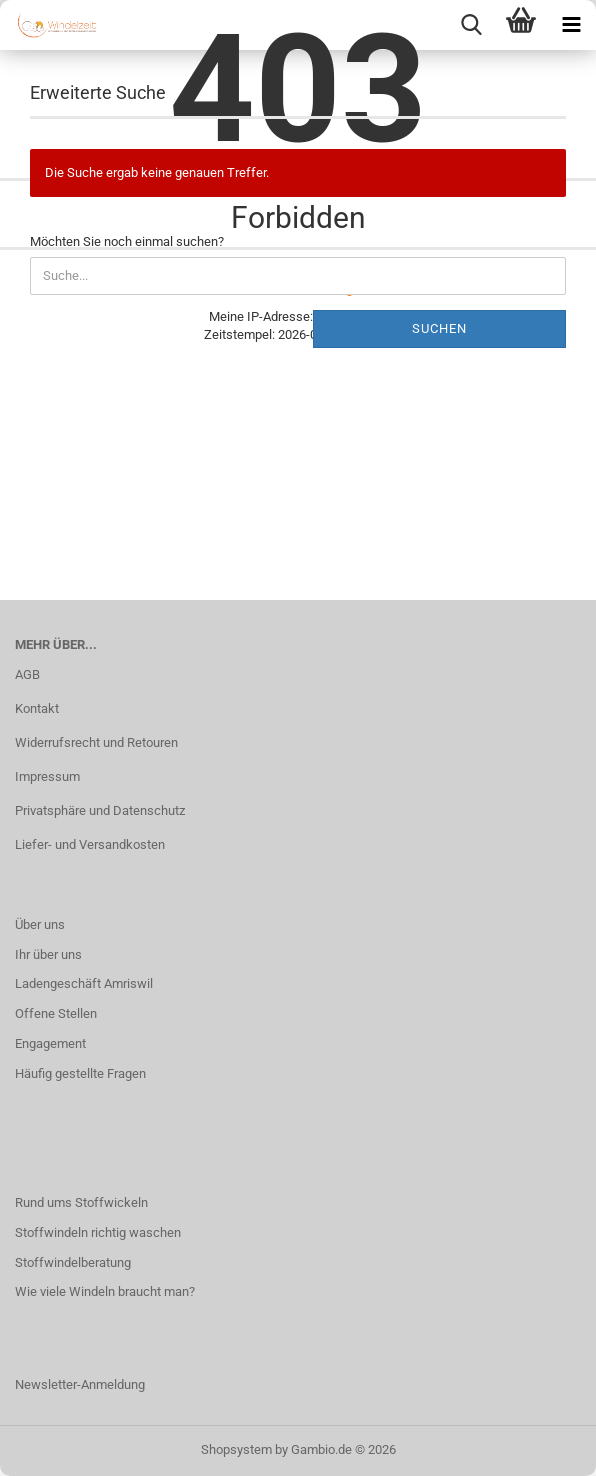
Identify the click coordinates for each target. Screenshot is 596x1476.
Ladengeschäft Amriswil (84, 983)
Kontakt (37, 708)
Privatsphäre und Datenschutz (100, 810)
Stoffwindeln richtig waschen (98, 1232)
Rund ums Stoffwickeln (81, 1202)
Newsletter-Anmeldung (80, 1384)
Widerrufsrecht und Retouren (96, 742)
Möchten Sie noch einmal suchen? (127, 241)
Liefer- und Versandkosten (90, 844)
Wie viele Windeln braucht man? (105, 1291)
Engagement (50, 1043)
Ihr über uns (48, 954)
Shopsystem (236, 1449)
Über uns (40, 924)
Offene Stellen (56, 1013)
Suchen (439, 328)
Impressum (47, 776)
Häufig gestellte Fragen (80, 1073)
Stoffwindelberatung (73, 1262)
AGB (27, 674)
